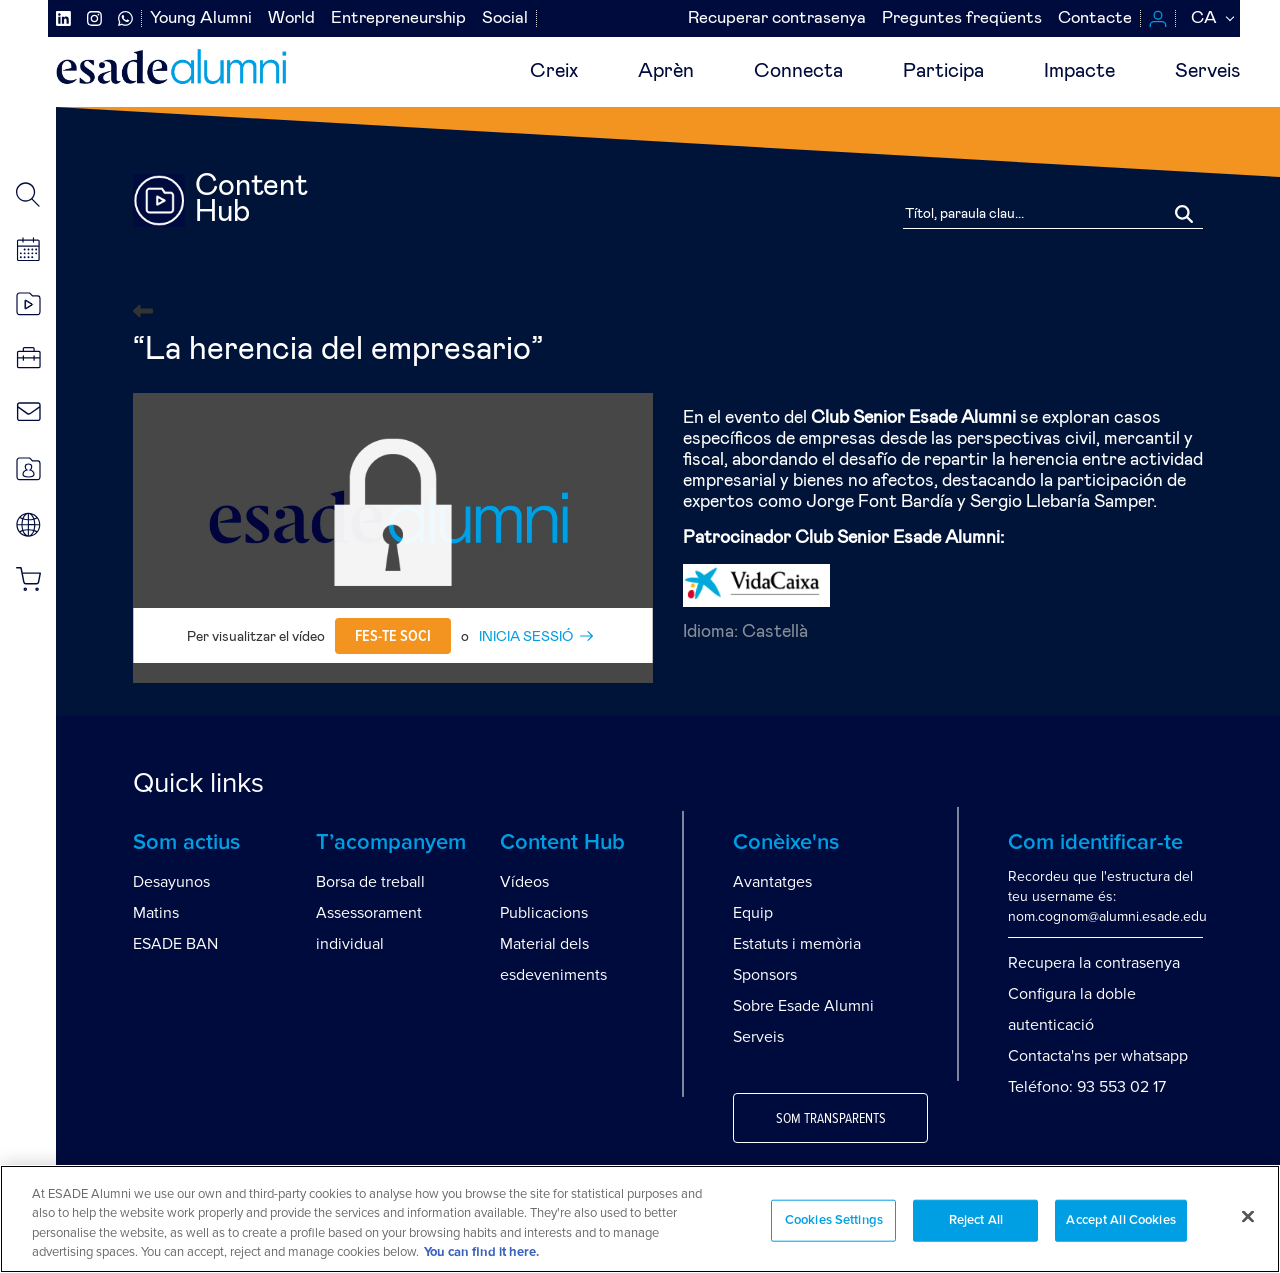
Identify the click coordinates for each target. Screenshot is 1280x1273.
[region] (640, 1219)
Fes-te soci (393, 636)
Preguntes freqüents (962, 18)
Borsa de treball (370, 882)
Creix (554, 71)
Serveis (1207, 71)
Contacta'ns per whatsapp (1098, 1056)
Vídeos (524, 882)
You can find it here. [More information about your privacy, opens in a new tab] (481, 1252)
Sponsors (765, 975)
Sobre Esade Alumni (803, 1006)
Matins (156, 913)
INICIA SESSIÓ (526, 637)
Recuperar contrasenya (777, 18)
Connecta (798, 71)
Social (505, 18)
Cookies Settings (834, 1220)
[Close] (1248, 1216)
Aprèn (666, 71)
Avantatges (772, 882)
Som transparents (831, 1119)
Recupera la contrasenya (1094, 963)
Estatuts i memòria (797, 944)
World (291, 18)
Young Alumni (201, 18)
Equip (753, 913)
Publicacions (544, 913)
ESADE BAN (175, 944)
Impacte (1079, 71)
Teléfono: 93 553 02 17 (1087, 1087)
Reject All (976, 1220)
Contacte (1095, 18)
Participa (943, 71)
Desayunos (171, 882)
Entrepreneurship (398, 18)
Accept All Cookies (1120, 1220)
